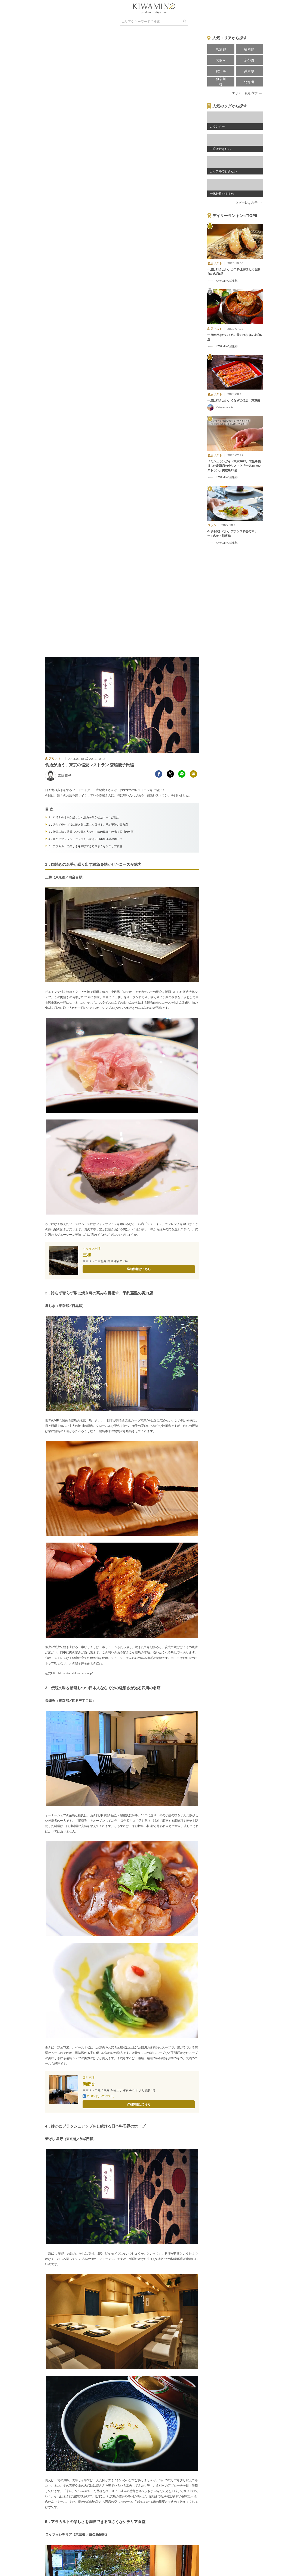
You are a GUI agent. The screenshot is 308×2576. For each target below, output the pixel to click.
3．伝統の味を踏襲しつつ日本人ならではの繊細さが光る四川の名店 (91, 831)
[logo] (154, 6)
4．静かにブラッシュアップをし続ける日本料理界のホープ (85, 839)
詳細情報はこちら (139, 1269)
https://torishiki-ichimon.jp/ (75, 1673)
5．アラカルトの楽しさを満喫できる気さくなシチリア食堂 (85, 846)
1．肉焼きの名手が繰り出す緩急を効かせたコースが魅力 (84, 817)
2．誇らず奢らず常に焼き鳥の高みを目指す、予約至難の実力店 (88, 824)
